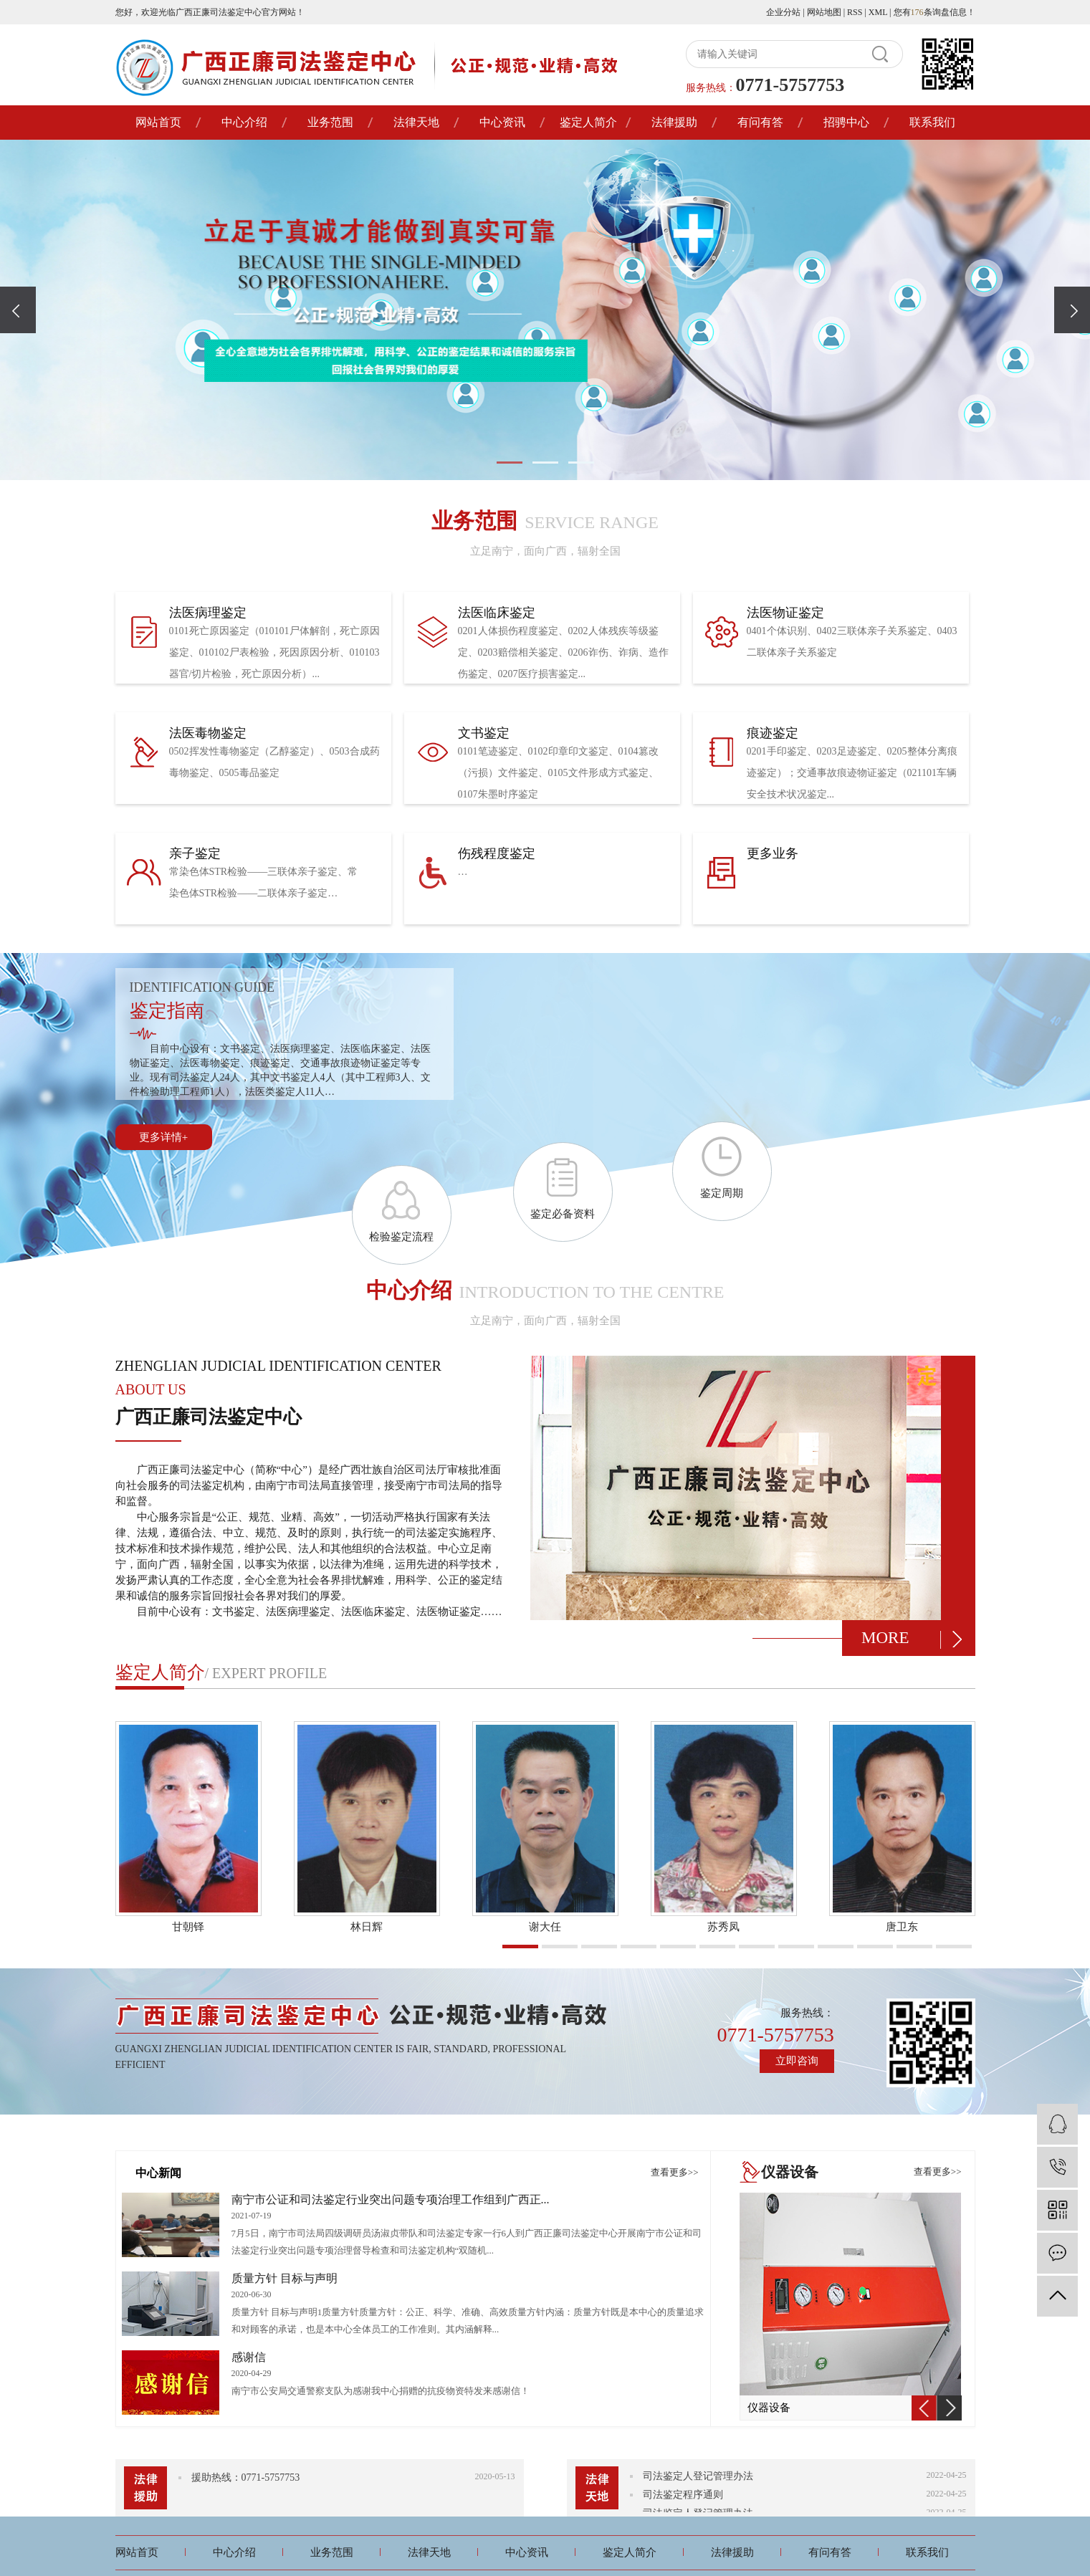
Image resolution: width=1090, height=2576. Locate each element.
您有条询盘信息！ (934, 12)
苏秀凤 (723, 1927)
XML (878, 12)
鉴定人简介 (588, 122)
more (885, 1638)
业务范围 (330, 122)
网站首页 (158, 122)
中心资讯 (502, 122)
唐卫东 (902, 1927)
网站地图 (824, 12)
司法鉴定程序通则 (683, 2498)
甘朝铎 (188, 1927)
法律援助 (674, 122)
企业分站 (783, 12)
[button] (509, 462)
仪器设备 (768, 2407)
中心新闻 (158, 2173)
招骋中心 (846, 122)
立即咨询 (796, 2061)
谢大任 (545, 1927)
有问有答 (760, 122)
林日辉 (366, 1927)
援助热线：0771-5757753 (245, 2477)
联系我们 (932, 122)
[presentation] (18, 310)
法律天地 (416, 122)
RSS (854, 12)
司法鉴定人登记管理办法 (698, 2479)
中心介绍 (244, 122)
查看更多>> (675, 2172)
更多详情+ (163, 1137)
